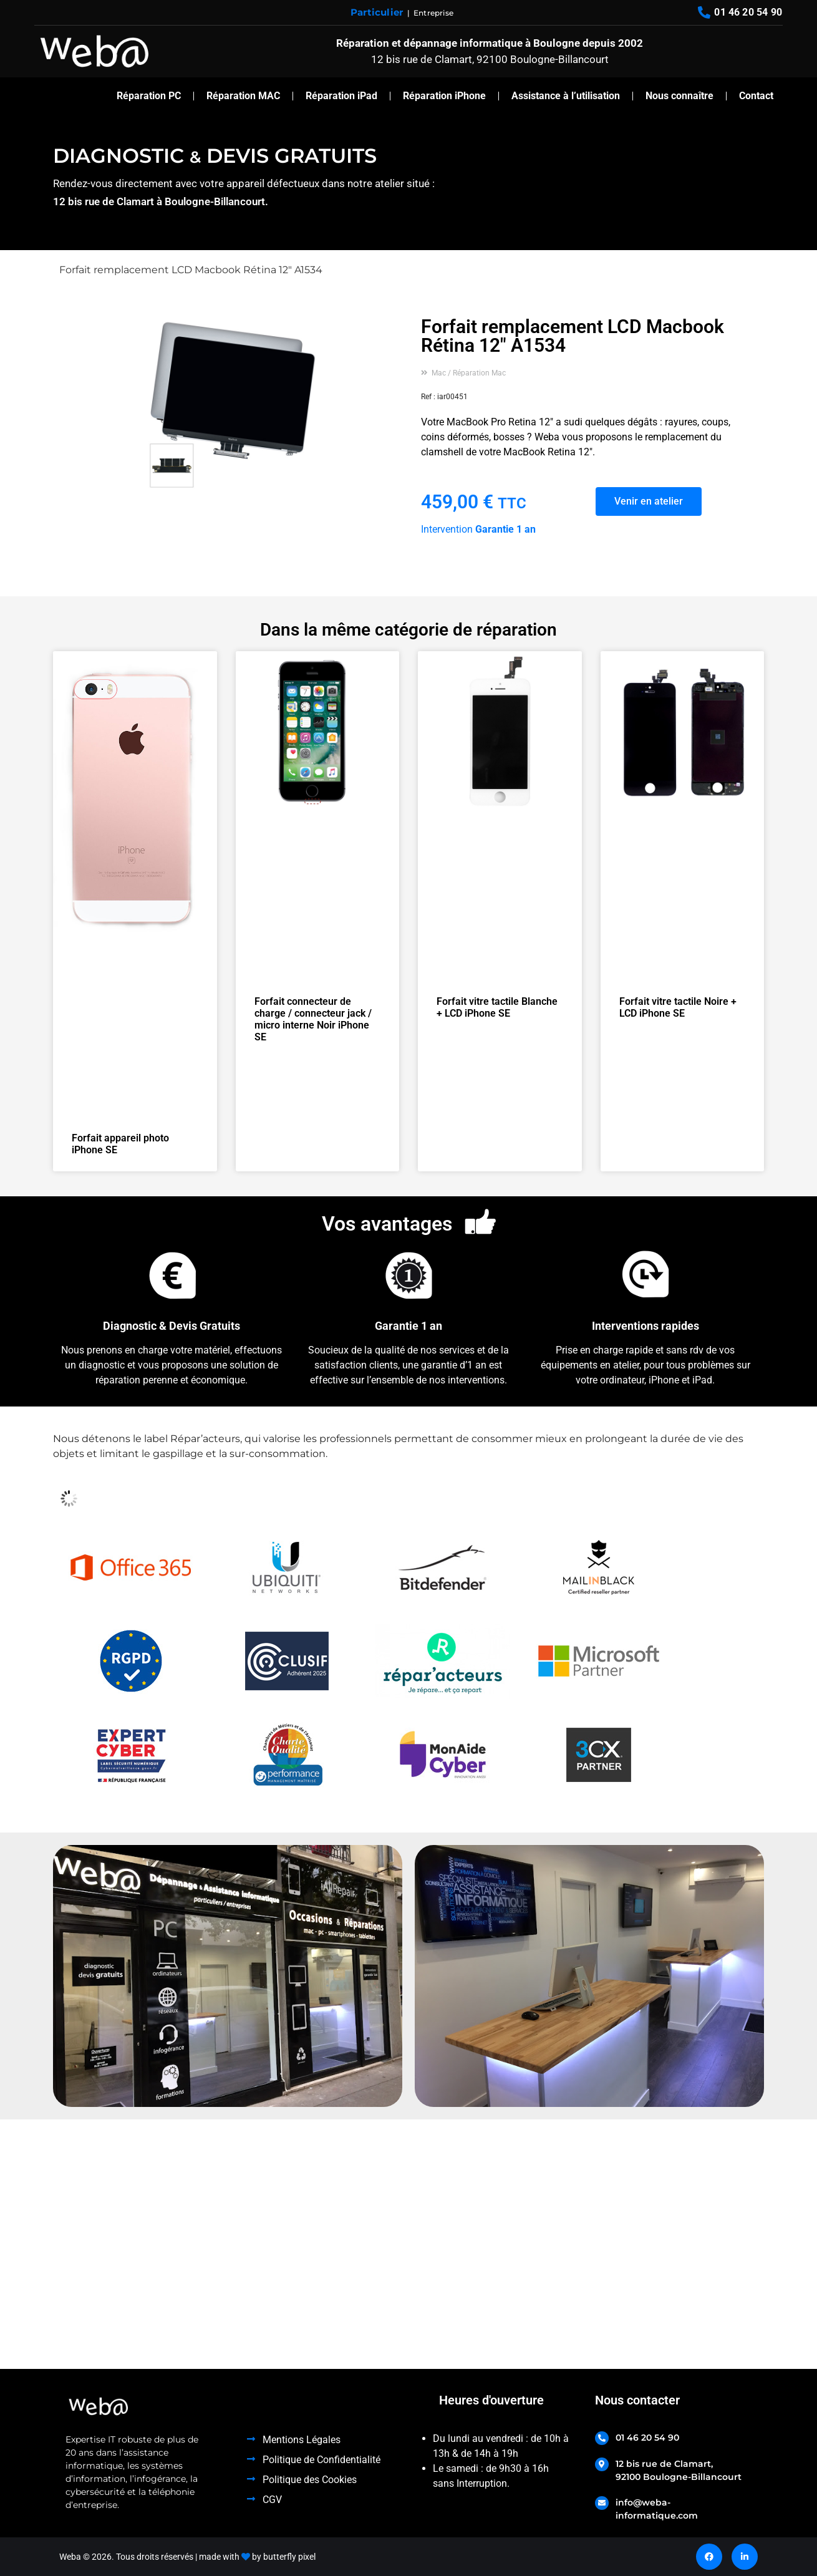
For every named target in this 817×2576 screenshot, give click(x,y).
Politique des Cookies (310, 2480)
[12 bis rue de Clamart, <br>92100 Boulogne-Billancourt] (602, 2464)
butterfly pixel (289, 2557)
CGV (272, 2500)
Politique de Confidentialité (321, 2460)
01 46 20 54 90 (647, 2437)
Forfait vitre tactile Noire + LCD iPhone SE (678, 1007)
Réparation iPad (341, 96)
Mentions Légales (302, 2440)
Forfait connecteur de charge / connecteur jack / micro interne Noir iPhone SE (313, 1019)
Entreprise (433, 12)
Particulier (376, 12)
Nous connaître (679, 96)
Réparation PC (149, 96)
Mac (439, 373)
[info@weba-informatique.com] (602, 2503)
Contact (756, 96)
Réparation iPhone (444, 96)
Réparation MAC (243, 96)
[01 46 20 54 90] (602, 2438)
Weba (70, 2557)
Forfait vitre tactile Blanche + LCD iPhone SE (497, 1007)
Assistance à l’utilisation (565, 96)
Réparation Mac (479, 373)
